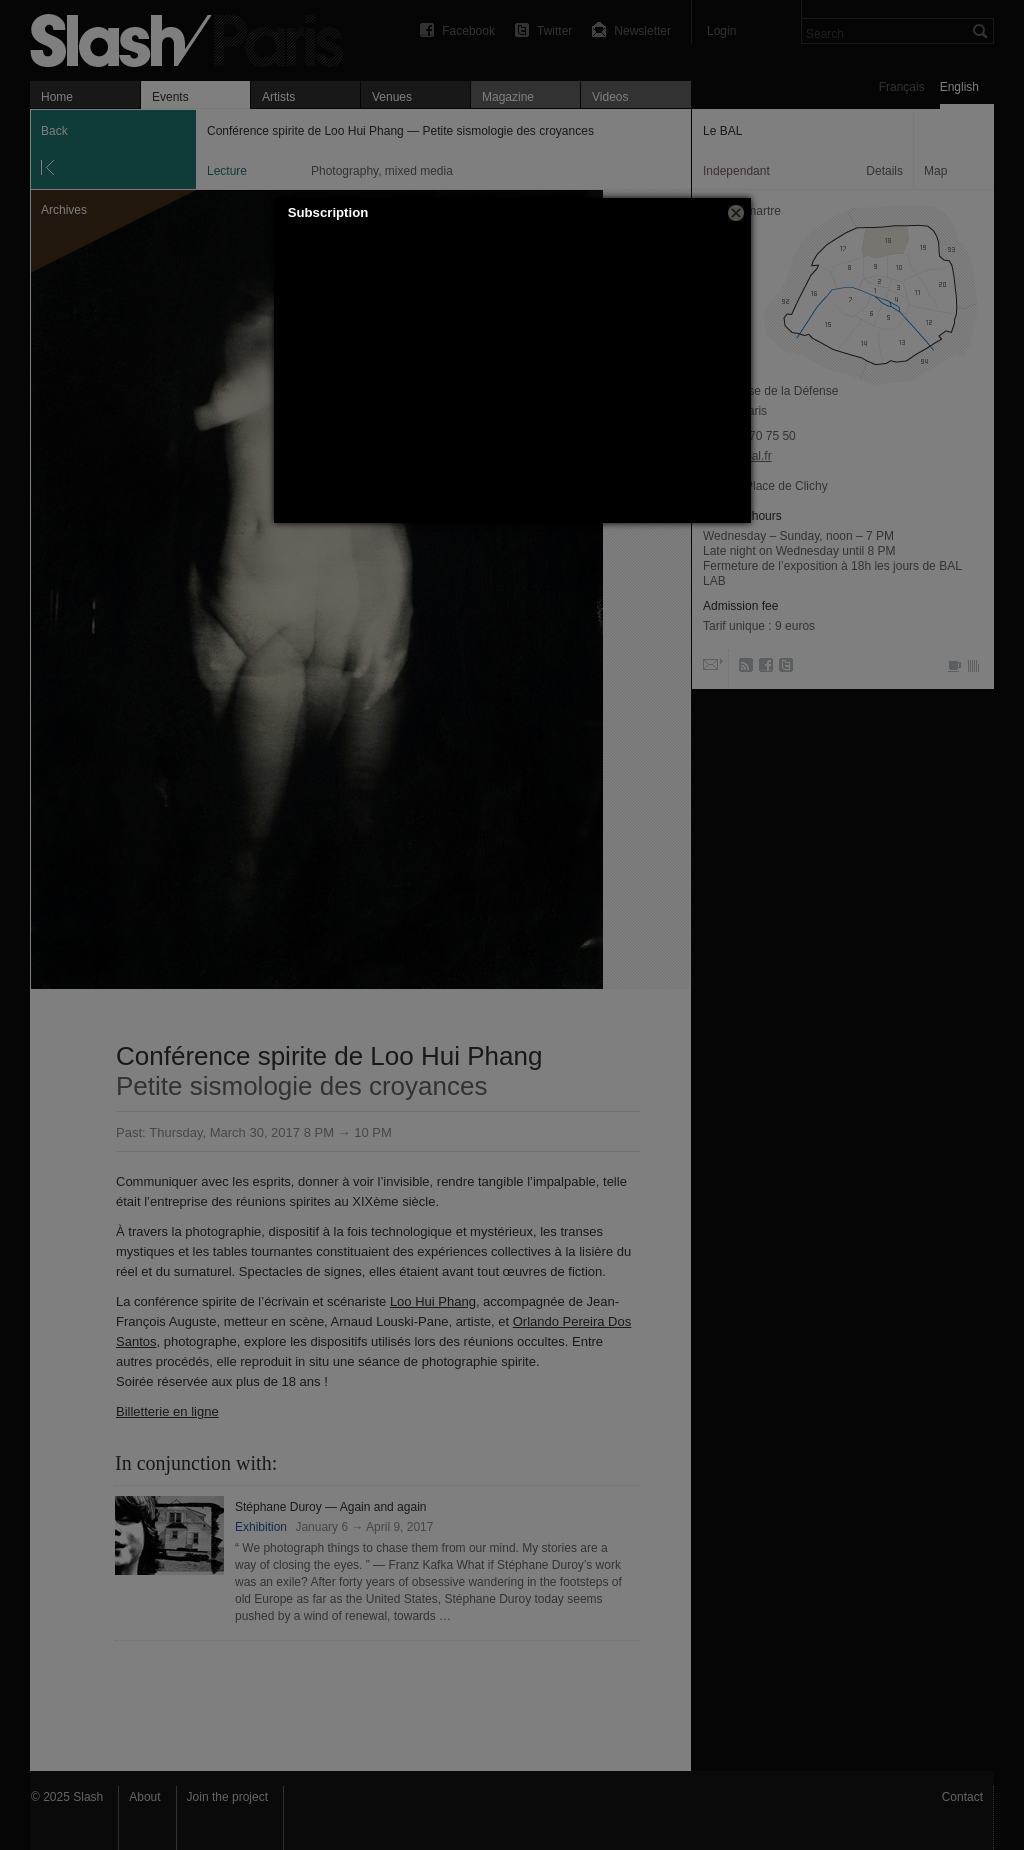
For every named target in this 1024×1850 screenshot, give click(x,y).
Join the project (227, 1797)
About (144, 1797)
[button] (736, 213)
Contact (962, 1797)
